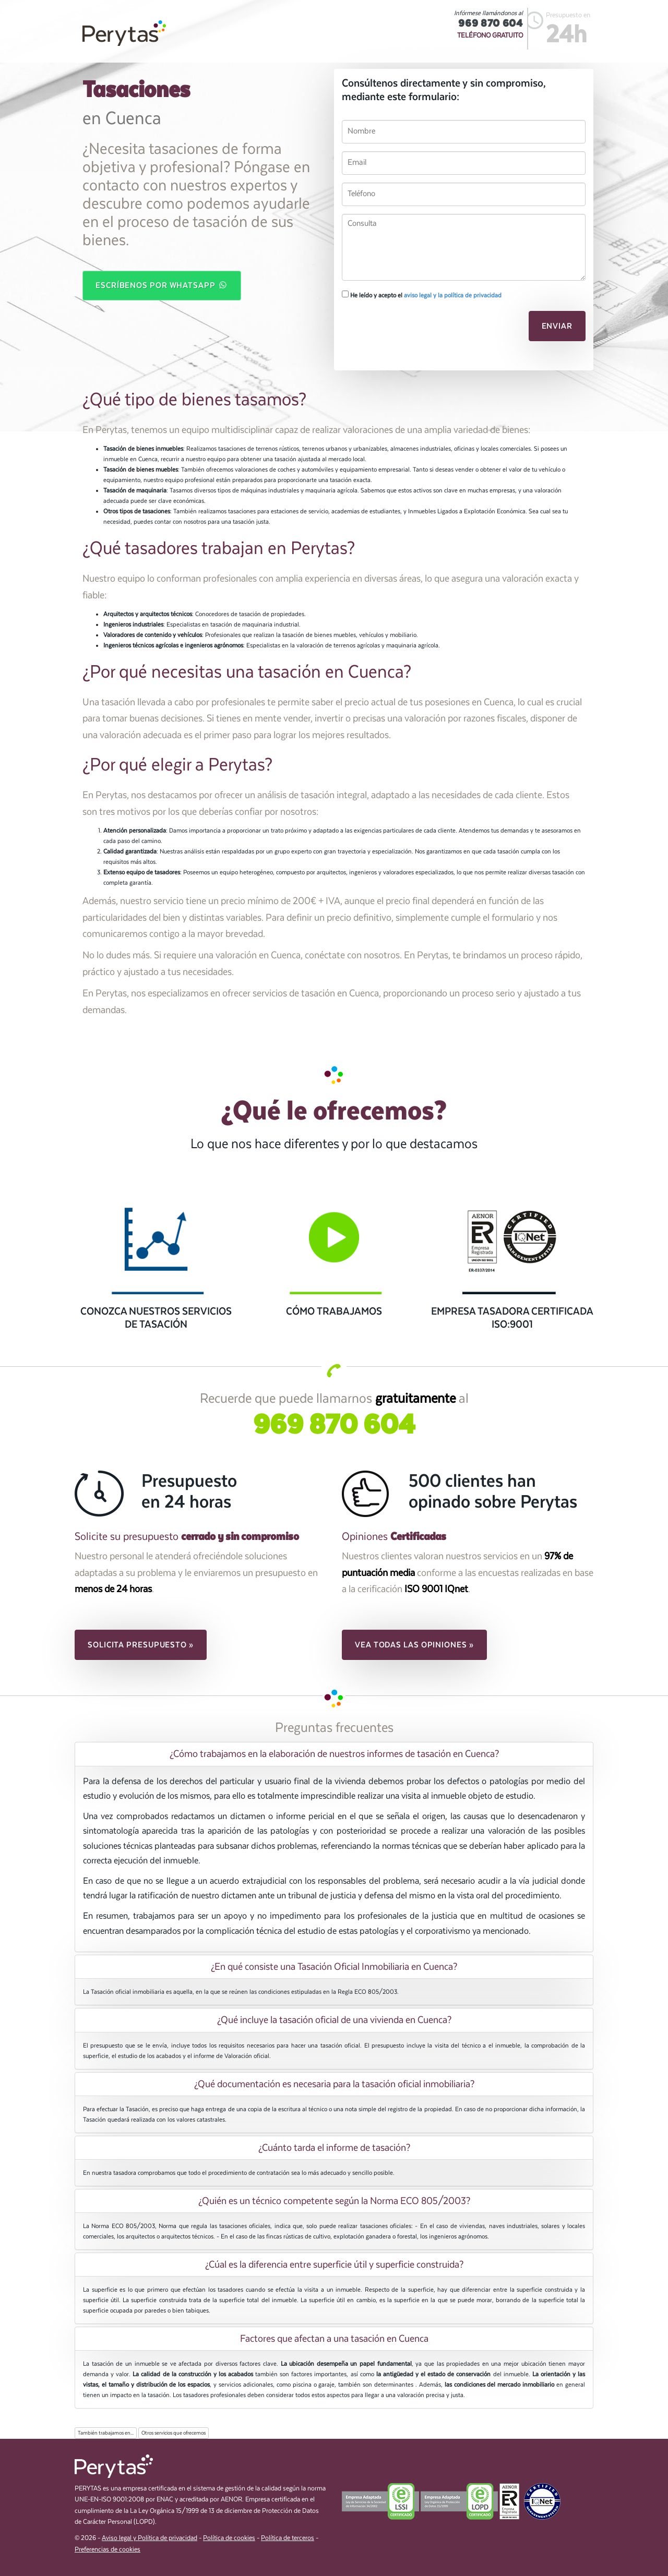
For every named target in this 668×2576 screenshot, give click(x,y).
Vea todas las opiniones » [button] (414, 1645)
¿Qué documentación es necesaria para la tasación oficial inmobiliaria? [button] (334, 2084)
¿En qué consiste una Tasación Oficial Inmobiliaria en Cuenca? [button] (334, 1966)
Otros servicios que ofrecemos (173, 2433)
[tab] (334, 1753)
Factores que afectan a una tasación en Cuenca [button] (334, 2338)
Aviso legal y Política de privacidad (149, 2538)
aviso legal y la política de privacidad (453, 295)
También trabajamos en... (106, 2433)
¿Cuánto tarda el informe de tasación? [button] (334, 2147)
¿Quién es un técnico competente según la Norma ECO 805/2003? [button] (334, 2201)
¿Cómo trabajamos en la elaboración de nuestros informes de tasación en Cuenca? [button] (334, 1754)
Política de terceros (287, 2538)
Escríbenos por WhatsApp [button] (162, 285)
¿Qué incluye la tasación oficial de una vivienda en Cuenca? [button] (334, 2020)
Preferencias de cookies (107, 2550)
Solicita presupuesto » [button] (141, 1645)
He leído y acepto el (422, 295)
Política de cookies (229, 2538)
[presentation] (413, 329)
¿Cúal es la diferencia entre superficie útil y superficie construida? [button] (334, 2264)
